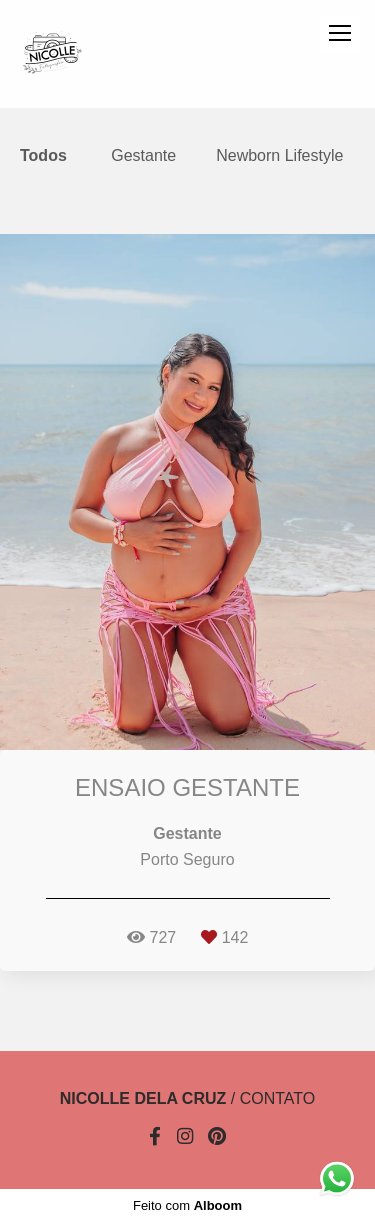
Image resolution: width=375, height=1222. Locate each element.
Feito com (187, 1205)
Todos (43, 156)
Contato (278, 1099)
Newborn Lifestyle (279, 156)
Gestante (143, 156)
